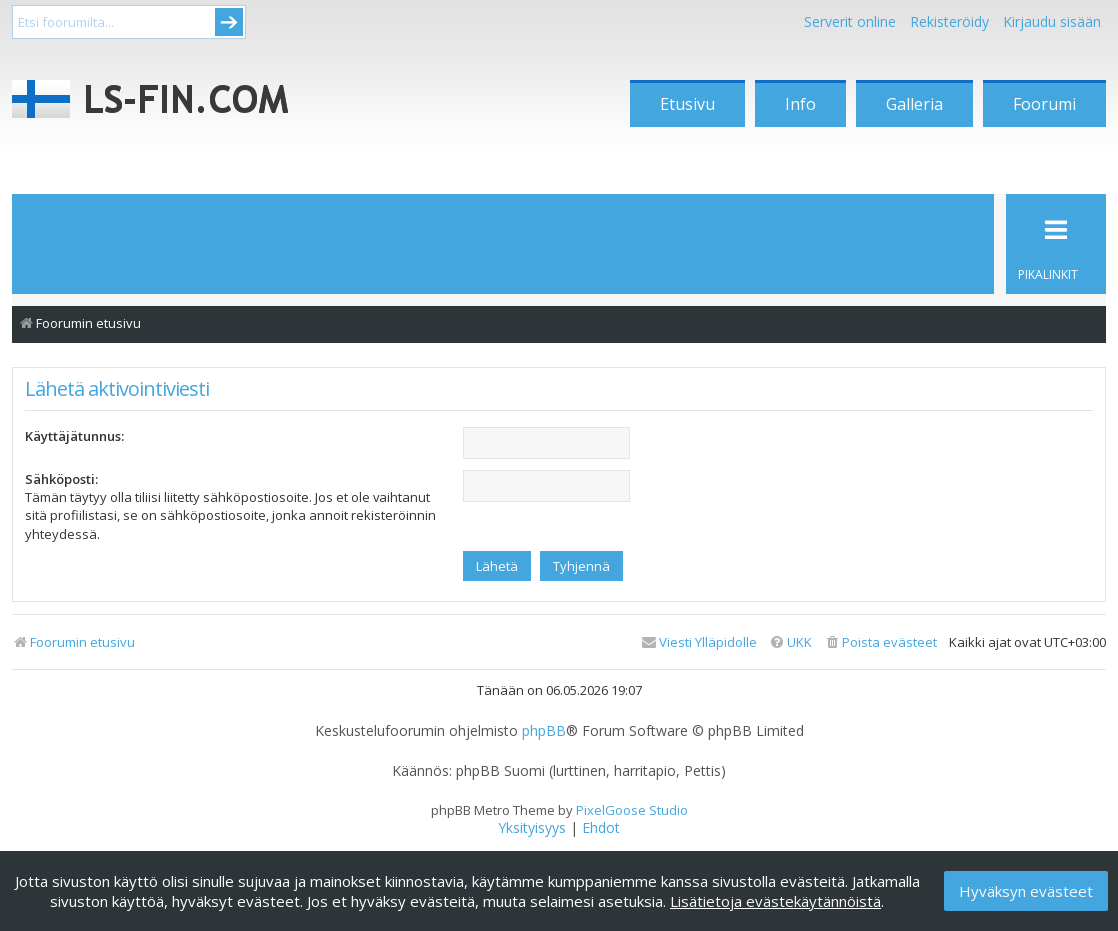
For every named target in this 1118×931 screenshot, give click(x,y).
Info (800, 104)
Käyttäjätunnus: (74, 436)
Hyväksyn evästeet (1026, 891)
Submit (229, 22)
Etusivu (687, 104)
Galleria (914, 104)
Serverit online (850, 21)
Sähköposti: (61, 479)
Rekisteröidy (949, 21)
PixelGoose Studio (632, 810)
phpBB (544, 731)
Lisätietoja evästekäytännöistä (775, 901)
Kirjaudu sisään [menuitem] (1052, 21)
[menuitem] (880, 642)
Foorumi (1044, 104)
